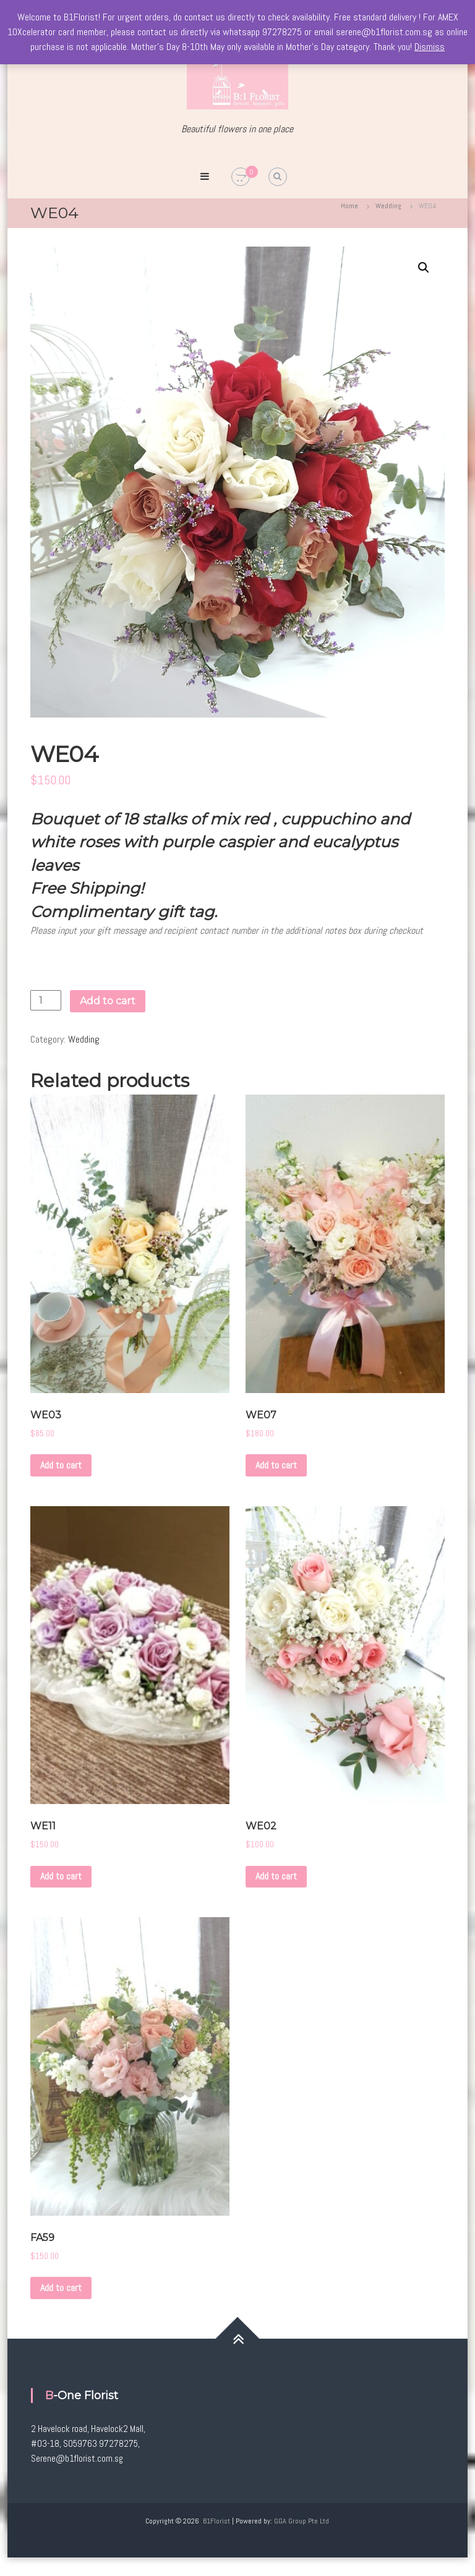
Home (349, 206)
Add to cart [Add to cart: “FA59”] (61, 2287)
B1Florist (216, 2521)
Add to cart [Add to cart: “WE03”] (61, 1465)
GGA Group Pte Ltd (301, 2521)
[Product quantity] (45, 1000)
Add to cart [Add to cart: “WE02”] (276, 1876)
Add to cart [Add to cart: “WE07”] (276, 1465)
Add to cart (107, 1001)
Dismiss (429, 46)
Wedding (388, 206)
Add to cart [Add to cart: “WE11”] (61, 1876)
